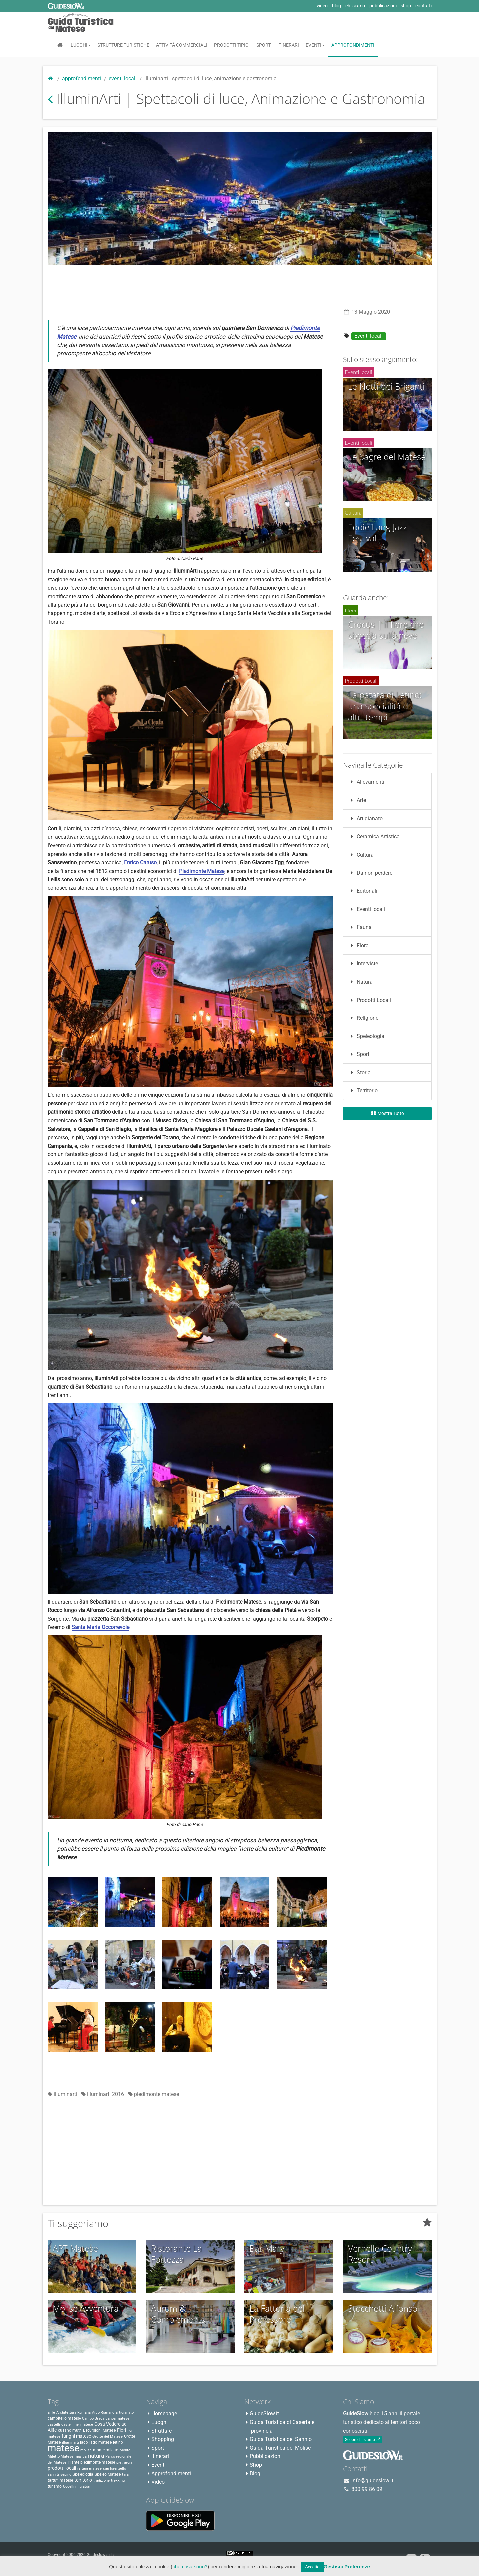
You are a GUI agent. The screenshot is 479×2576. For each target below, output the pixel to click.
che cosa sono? (189, 2566)
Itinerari (288, 45)
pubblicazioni (383, 6)
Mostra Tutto (387, 1113)
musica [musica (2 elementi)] (81, 2456)
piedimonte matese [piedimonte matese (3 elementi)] (97, 2462)
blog (336, 6)
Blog (255, 2473)
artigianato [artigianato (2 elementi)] (125, 2412)
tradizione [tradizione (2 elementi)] (101, 2480)
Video (158, 2482)
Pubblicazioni (266, 2456)
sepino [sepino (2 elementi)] (65, 2474)
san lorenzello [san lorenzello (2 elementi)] (114, 2468)
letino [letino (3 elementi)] (118, 2442)
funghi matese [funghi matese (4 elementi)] (76, 2436)
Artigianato (365, 818)
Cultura (361, 855)
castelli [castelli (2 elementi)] (54, 2424)
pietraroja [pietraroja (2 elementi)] (124, 2462)
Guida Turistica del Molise (280, 2448)
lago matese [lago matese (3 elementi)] (100, 2442)
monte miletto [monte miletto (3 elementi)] (105, 2450)
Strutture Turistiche (123, 45)
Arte (357, 800)
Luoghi (81, 45)
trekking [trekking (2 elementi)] (118, 2480)
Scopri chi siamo (362, 2439)
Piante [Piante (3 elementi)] (73, 2462)
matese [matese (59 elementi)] (63, 2448)
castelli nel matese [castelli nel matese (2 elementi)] (77, 2424)
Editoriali (362, 891)
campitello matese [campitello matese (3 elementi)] (64, 2418)
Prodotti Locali (369, 1000)
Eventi (315, 45)
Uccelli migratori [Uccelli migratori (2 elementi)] (76, 2486)
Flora (358, 945)
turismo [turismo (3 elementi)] (55, 2486)
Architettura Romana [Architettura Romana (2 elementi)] (73, 2412)
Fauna (360, 927)
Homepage (164, 2413)
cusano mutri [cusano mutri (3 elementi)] (70, 2430)
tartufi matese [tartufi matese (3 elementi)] (60, 2480)
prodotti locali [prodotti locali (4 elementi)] (62, 2468)
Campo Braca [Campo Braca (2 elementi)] (93, 2418)
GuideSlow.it (264, 2413)
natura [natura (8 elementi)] (96, 2455)
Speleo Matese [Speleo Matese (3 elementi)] (108, 2474)
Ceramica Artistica (373, 836)
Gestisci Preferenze (347, 2566)
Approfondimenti (352, 45)
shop (406, 6)
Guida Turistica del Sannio (281, 2439)
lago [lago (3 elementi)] (84, 2442)
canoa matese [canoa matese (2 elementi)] (117, 2418)
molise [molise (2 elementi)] (86, 2450)
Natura (360, 982)
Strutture (161, 2431)
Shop (256, 2465)
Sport (263, 45)
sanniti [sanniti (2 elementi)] (53, 2474)
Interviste (363, 963)
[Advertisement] (239, 285)
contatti (423, 6)
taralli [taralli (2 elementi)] (127, 2474)
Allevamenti (366, 782)
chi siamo (355, 6)
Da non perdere (370, 873)
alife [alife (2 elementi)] (51, 2412)
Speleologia (366, 1036)
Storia (359, 1072)
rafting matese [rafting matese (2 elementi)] (89, 2468)
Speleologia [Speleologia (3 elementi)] (83, 2474)
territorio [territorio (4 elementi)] (83, 2480)
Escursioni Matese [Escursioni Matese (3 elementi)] (99, 2430)
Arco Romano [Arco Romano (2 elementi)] (103, 2412)
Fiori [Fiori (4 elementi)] (121, 2430)
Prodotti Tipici (232, 45)
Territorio (363, 1090)
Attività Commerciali (181, 45)
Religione (363, 1018)
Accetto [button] (312, 2566)
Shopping (162, 2439)
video (322, 6)
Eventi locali (123, 78)
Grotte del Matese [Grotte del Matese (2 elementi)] (107, 2436)
